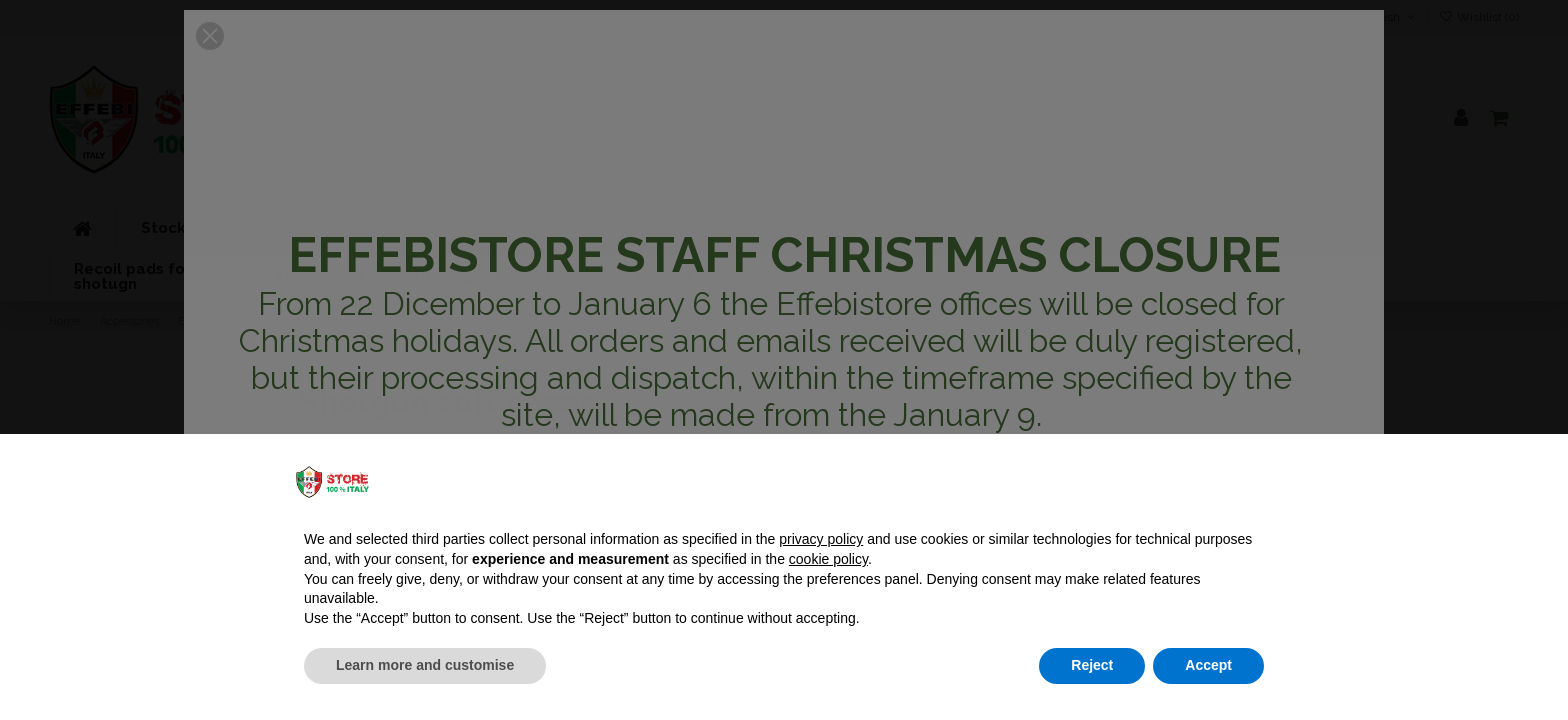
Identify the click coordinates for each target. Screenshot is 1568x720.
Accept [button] (1208, 665)
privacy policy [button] (821, 539)
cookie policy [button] (828, 559)
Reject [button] (1092, 665)
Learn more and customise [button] (425, 665)
